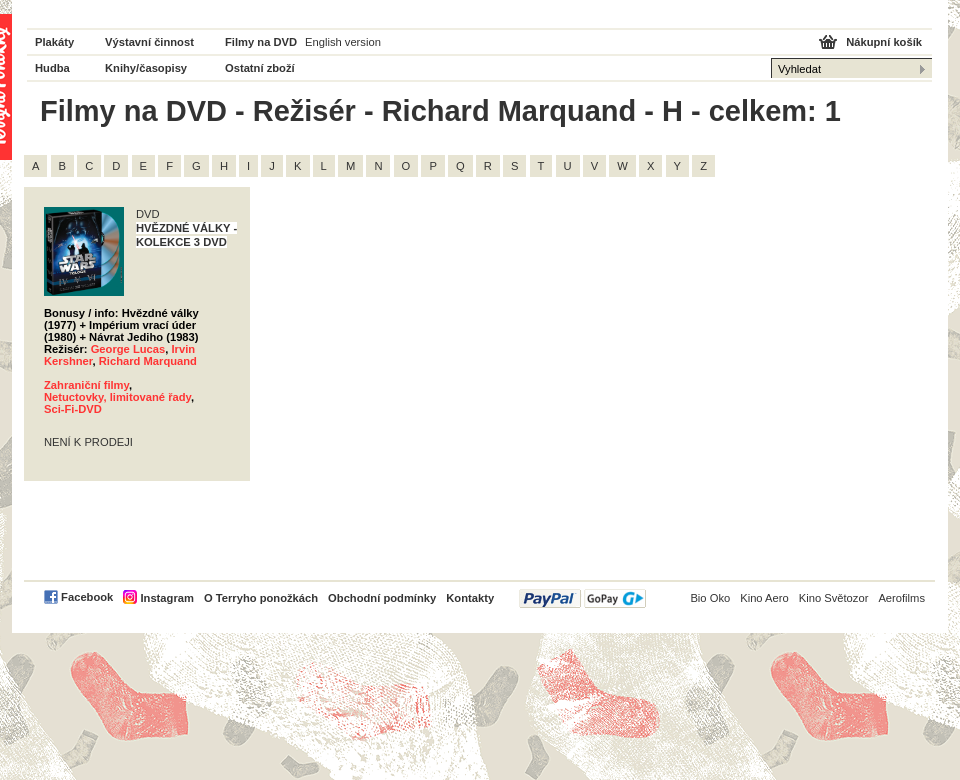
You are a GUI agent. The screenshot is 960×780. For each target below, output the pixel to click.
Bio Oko (710, 598)
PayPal (582, 598)
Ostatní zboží (260, 68)
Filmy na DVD (261, 42)
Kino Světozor (834, 598)
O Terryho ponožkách (261, 598)
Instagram (166, 598)
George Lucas (128, 349)
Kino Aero (764, 598)
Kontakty (470, 598)
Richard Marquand (148, 361)
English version (343, 42)
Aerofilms (901, 598)
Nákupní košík (884, 42)
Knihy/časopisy (146, 68)
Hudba (52, 68)
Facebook (87, 597)
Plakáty (54, 42)
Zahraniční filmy (86, 385)
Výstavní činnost (149, 42)
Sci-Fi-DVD (73, 409)
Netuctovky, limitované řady (117, 397)
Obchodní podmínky (382, 598)
